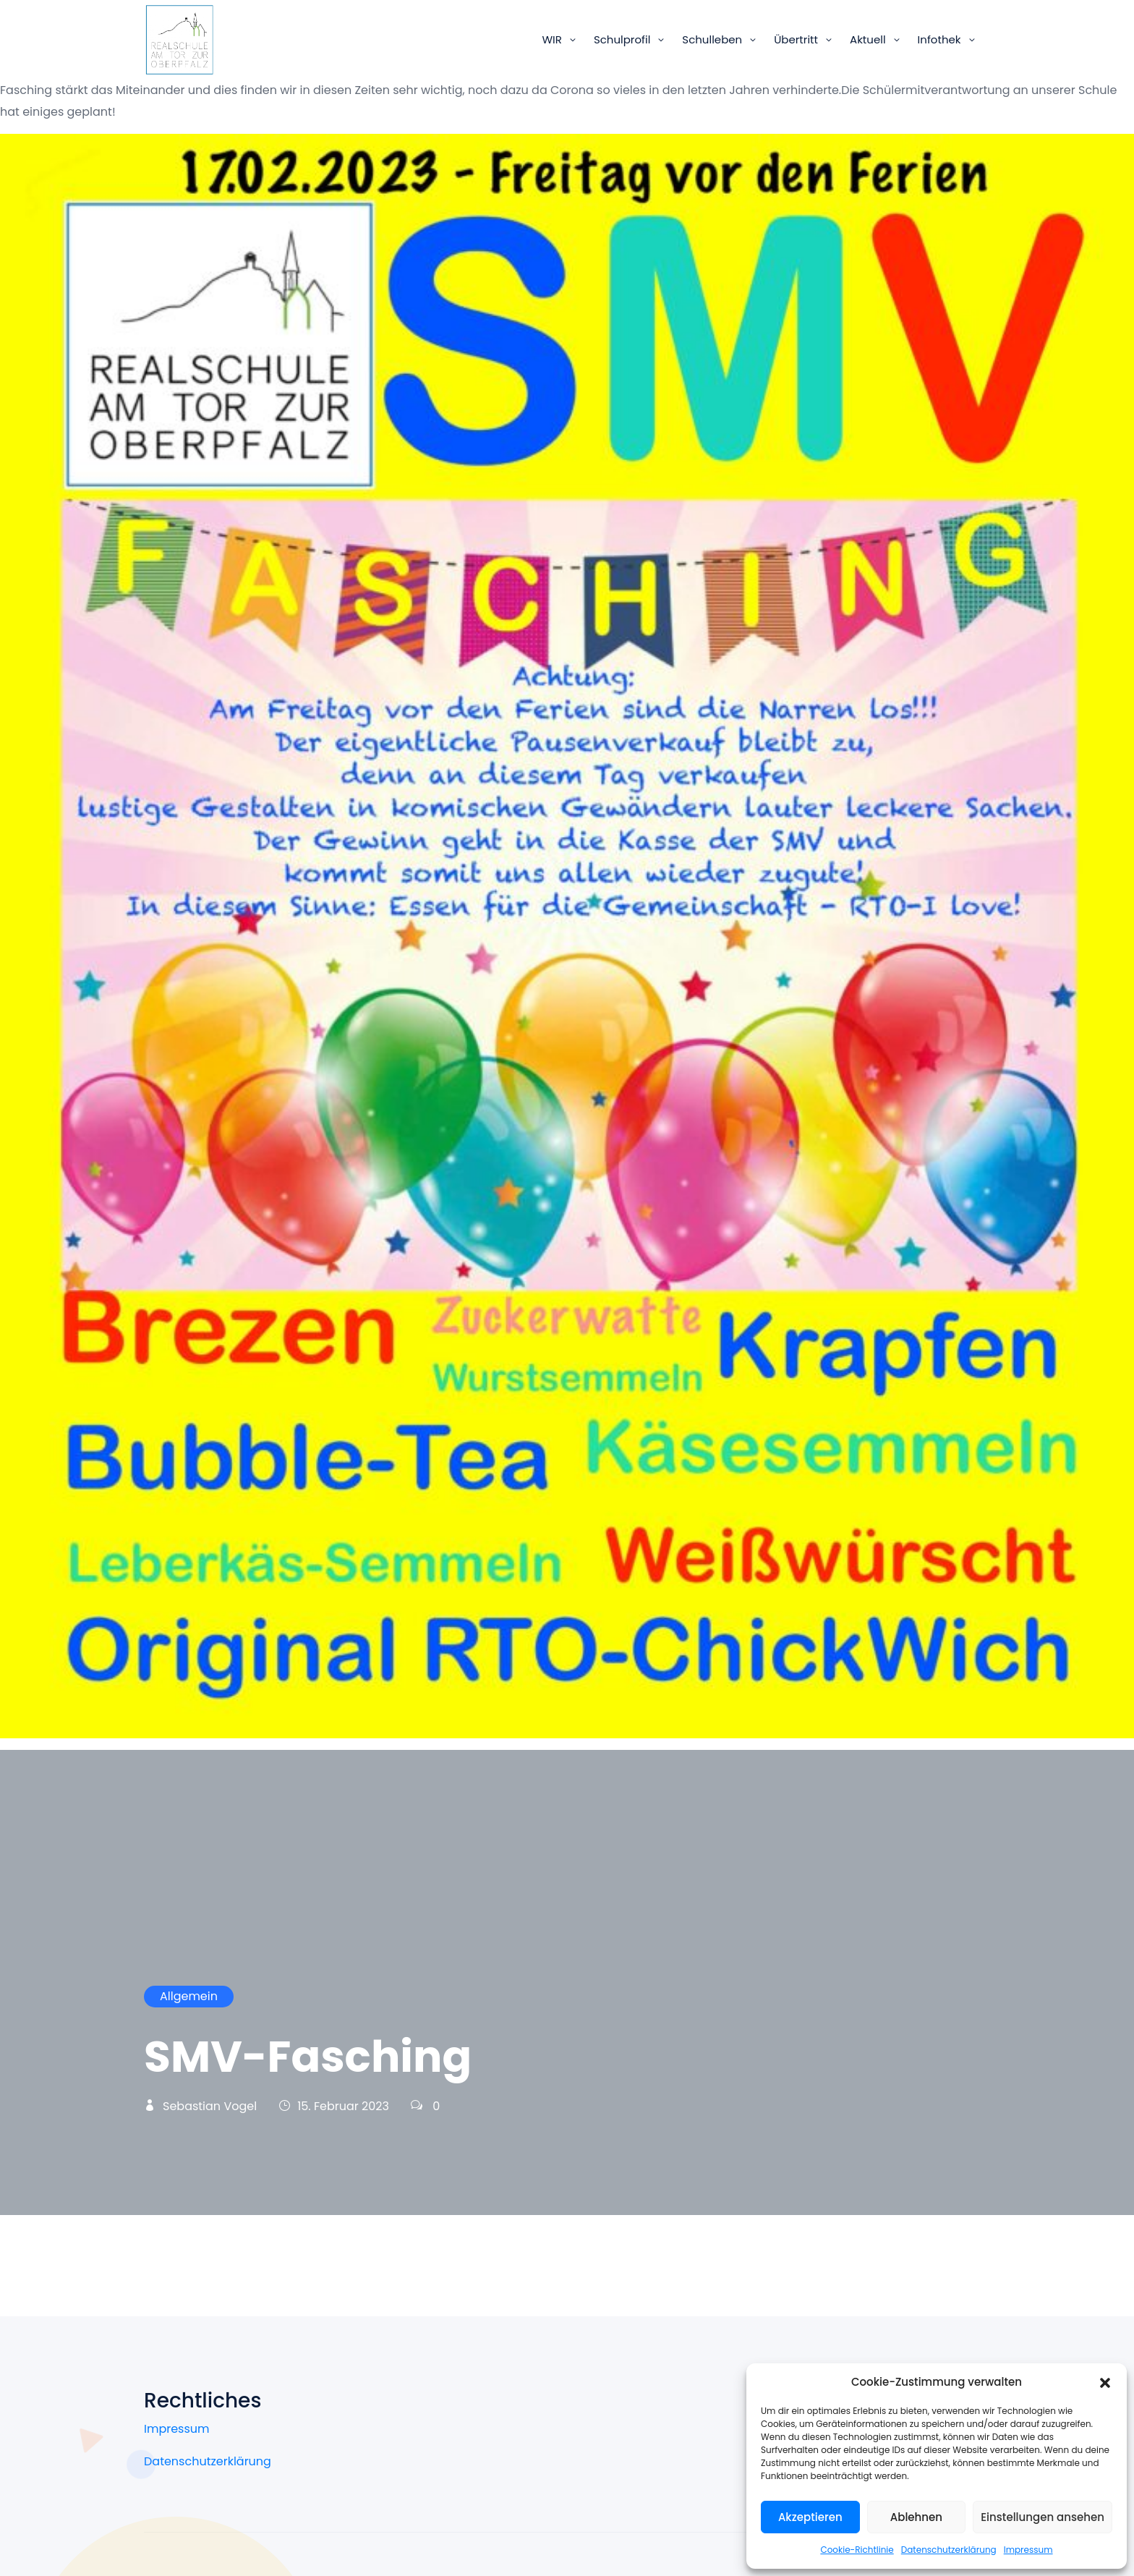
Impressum (1028, 2549)
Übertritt (796, 39)
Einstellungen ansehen (1042, 2517)
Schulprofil (622, 39)
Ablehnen (916, 2517)
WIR (551, 39)
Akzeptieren (810, 2517)
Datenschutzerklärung (949, 2549)
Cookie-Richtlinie (856, 2549)
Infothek (939, 39)
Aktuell (868, 39)
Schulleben (712, 39)
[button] (1105, 2382)
